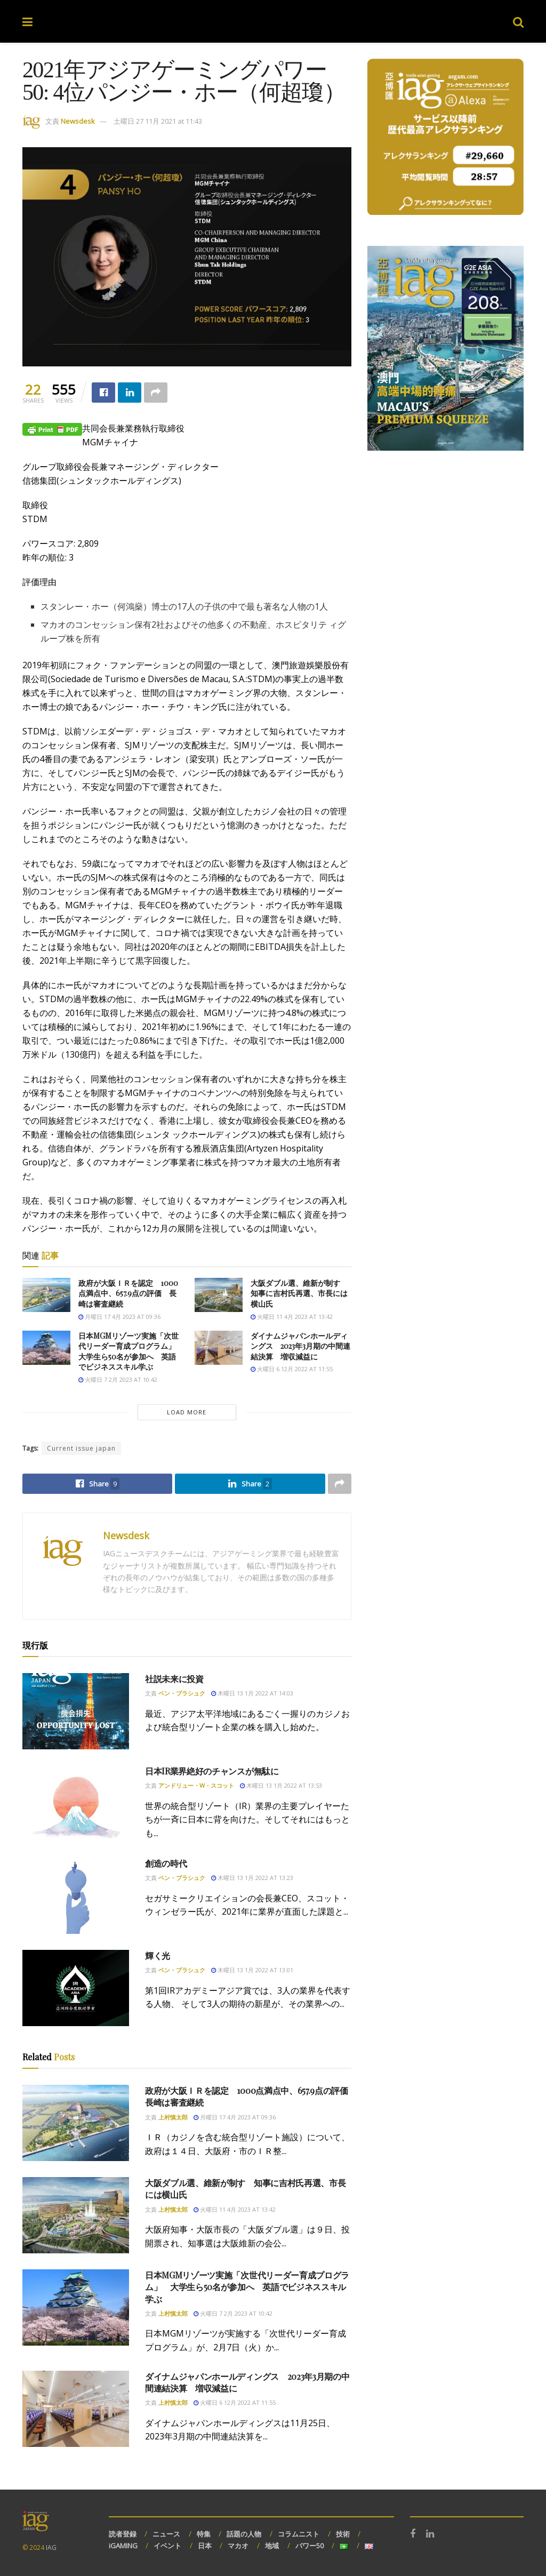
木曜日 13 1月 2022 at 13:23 (252, 1878)
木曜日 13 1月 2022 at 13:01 (252, 1970)
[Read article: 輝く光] (75, 1988)
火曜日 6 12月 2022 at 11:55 (292, 1369)
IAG (51, 2547)
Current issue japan (81, 1448)
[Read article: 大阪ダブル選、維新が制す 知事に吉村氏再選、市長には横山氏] (219, 1295)
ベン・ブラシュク (181, 1693)
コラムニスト (298, 2534)
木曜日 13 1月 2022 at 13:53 (281, 1785)
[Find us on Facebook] (412, 2534)
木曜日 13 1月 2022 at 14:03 (252, 1693)
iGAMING (123, 2545)
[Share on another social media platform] (155, 392)
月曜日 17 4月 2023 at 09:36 (119, 1317)
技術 (343, 2534)
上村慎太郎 (173, 2117)
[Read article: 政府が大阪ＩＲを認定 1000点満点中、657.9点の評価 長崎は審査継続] (46, 1295)
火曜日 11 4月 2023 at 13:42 (292, 1317)
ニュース (166, 2534)
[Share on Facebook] (103, 392)
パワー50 (309, 2545)
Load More (186, 1412)
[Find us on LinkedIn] (430, 2534)
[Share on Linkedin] (129, 392)
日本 (205, 2545)
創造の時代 (166, 1863)
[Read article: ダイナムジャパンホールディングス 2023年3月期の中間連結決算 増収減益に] (219, 1348)
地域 (272, 2545)
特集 (204, 2534)
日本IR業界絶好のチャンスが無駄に (212, 1771)
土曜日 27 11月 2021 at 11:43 (158, 121)
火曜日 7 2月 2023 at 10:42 (117, 1379)
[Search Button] (518, 21)
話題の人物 (244, 2534)
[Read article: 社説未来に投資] (75, 1711)
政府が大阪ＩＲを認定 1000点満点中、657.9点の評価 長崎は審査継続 (128, 1293)
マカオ (238, 2545)
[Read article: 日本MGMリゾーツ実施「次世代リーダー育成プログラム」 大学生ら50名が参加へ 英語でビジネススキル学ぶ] (46, 1348)
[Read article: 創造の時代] (75, 1896)
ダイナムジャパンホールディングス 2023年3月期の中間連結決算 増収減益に (300, 1346)
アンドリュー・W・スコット (196, 1785)
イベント (167, 2545)
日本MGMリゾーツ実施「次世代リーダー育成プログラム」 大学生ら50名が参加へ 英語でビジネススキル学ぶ (130, 1351)
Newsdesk (78, 121)
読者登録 (122, 2534)
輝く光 (157, 1955)
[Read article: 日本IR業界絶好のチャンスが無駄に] (75, 1803)
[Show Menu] (27, 21)
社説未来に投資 (174, 1678)
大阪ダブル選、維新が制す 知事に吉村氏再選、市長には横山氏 (299, 1293)
